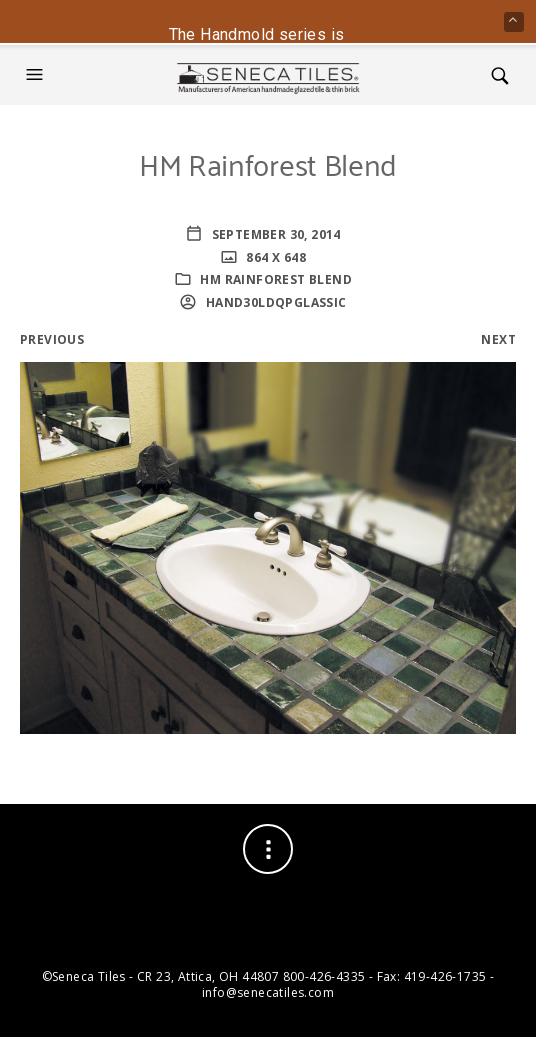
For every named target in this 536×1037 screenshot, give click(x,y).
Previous (52, 339)
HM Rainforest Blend (276, 279)
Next (498, 339)
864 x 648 (274, 257)
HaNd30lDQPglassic (274, 302)
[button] (37, 75)
